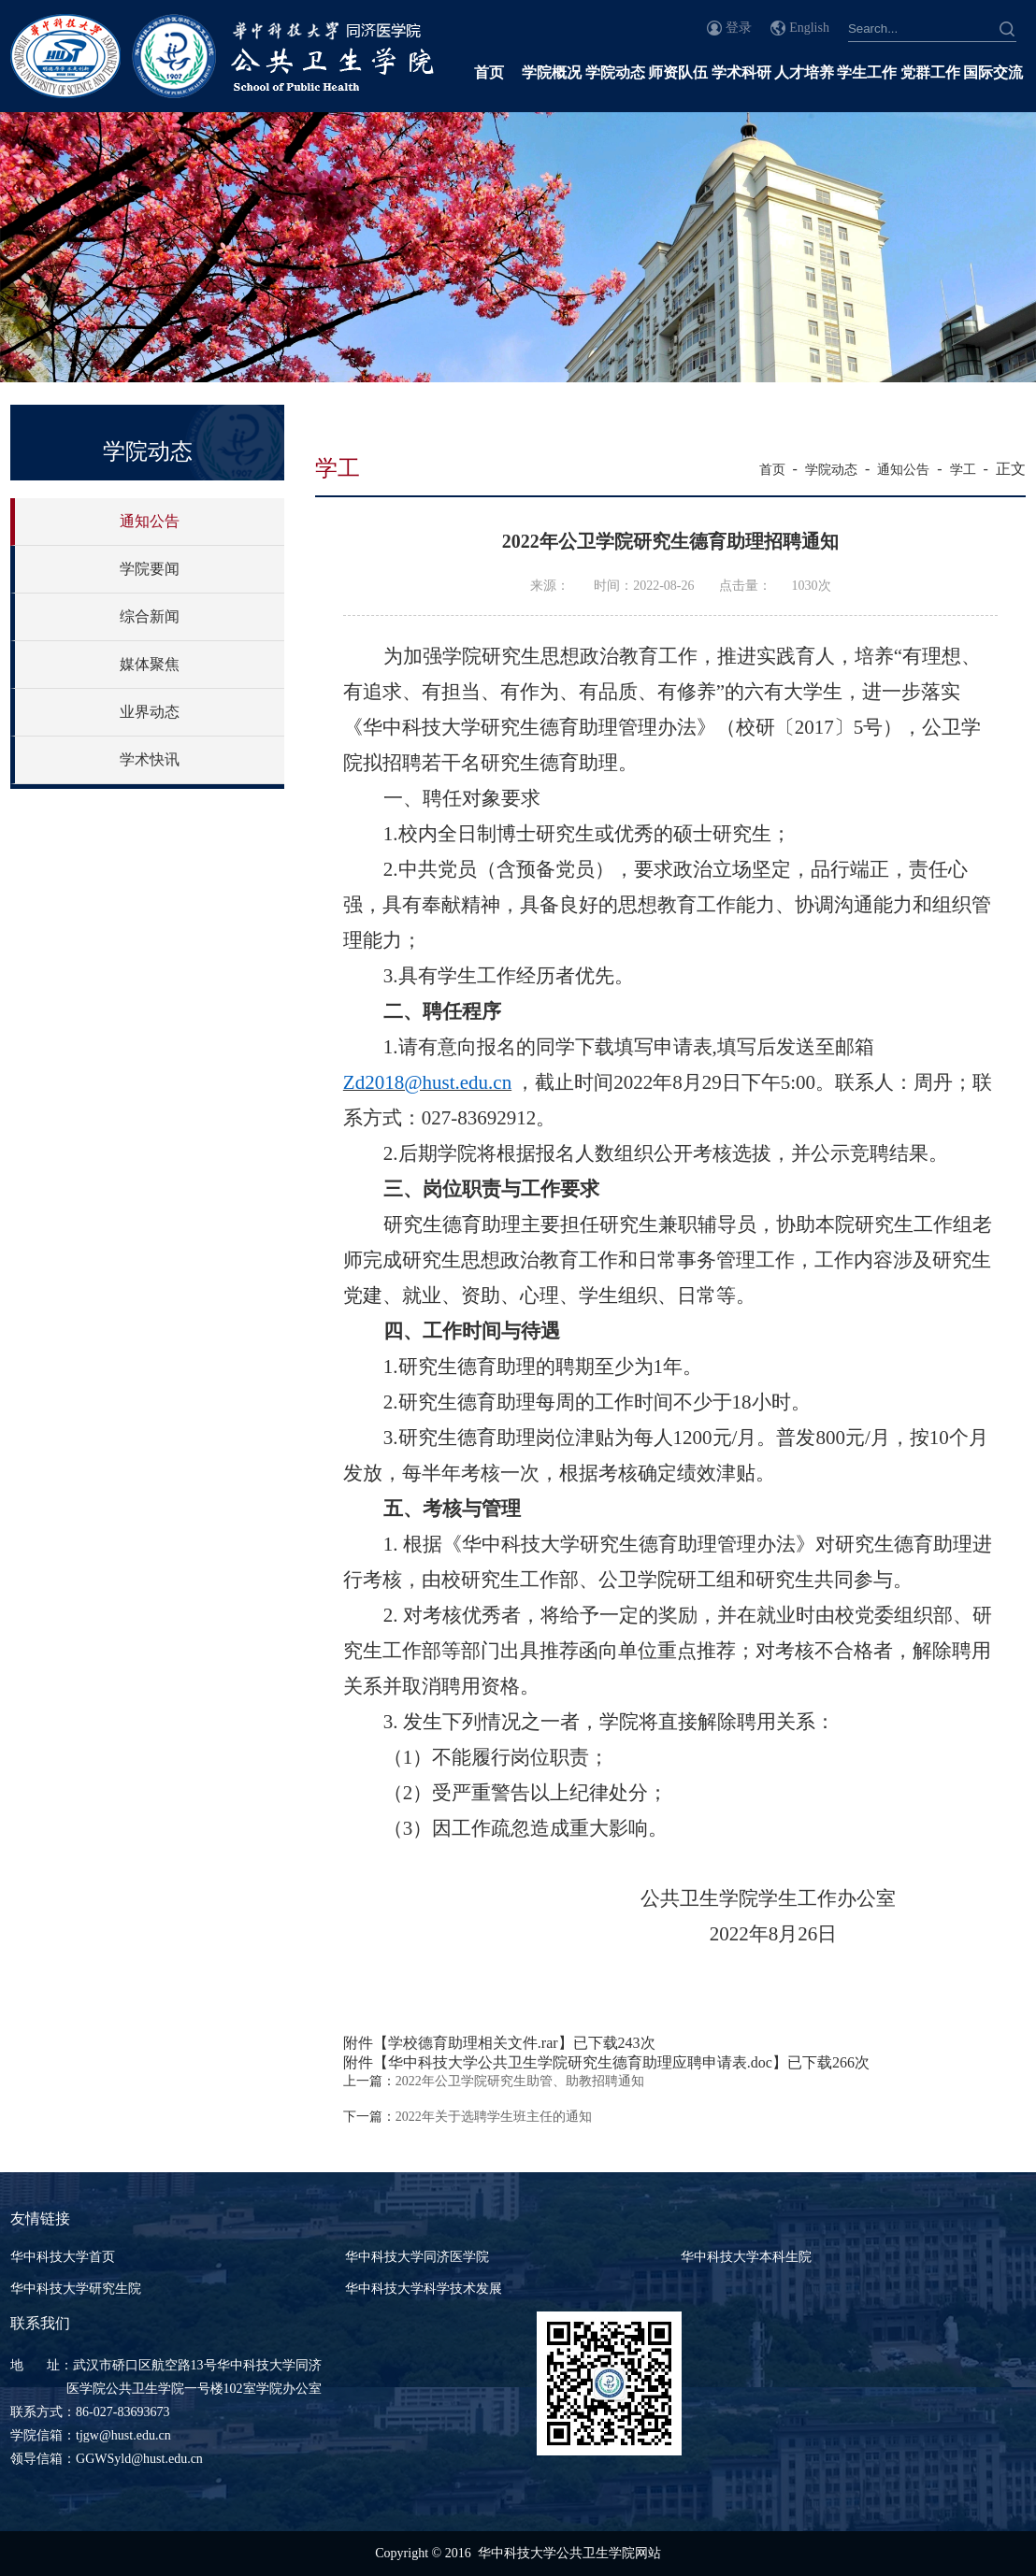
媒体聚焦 (150, 664)
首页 (489, 72)
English (809, 28)
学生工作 (867, 72)
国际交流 (993, 72)
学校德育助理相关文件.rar (473, 2043)
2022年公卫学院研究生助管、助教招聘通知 (520, 2081)
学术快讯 (150, 759)
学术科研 (741, 72)
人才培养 (804, 72)
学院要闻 (150, 569)
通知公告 (150, 521)
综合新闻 (150, 616)
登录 (739, 28)
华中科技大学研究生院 (75, 2289)
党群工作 (930, 72)
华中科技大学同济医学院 (417, 2257)
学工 (963, 470)
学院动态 (615, 72)
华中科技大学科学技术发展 (423, 2289)
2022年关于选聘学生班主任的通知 (494, 2117)
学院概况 (552, 72)
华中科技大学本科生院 (746, 2257)
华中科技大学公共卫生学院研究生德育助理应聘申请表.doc (580, 2062)
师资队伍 (678, 72)
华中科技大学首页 (62, 2257)
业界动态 (150, 712)
